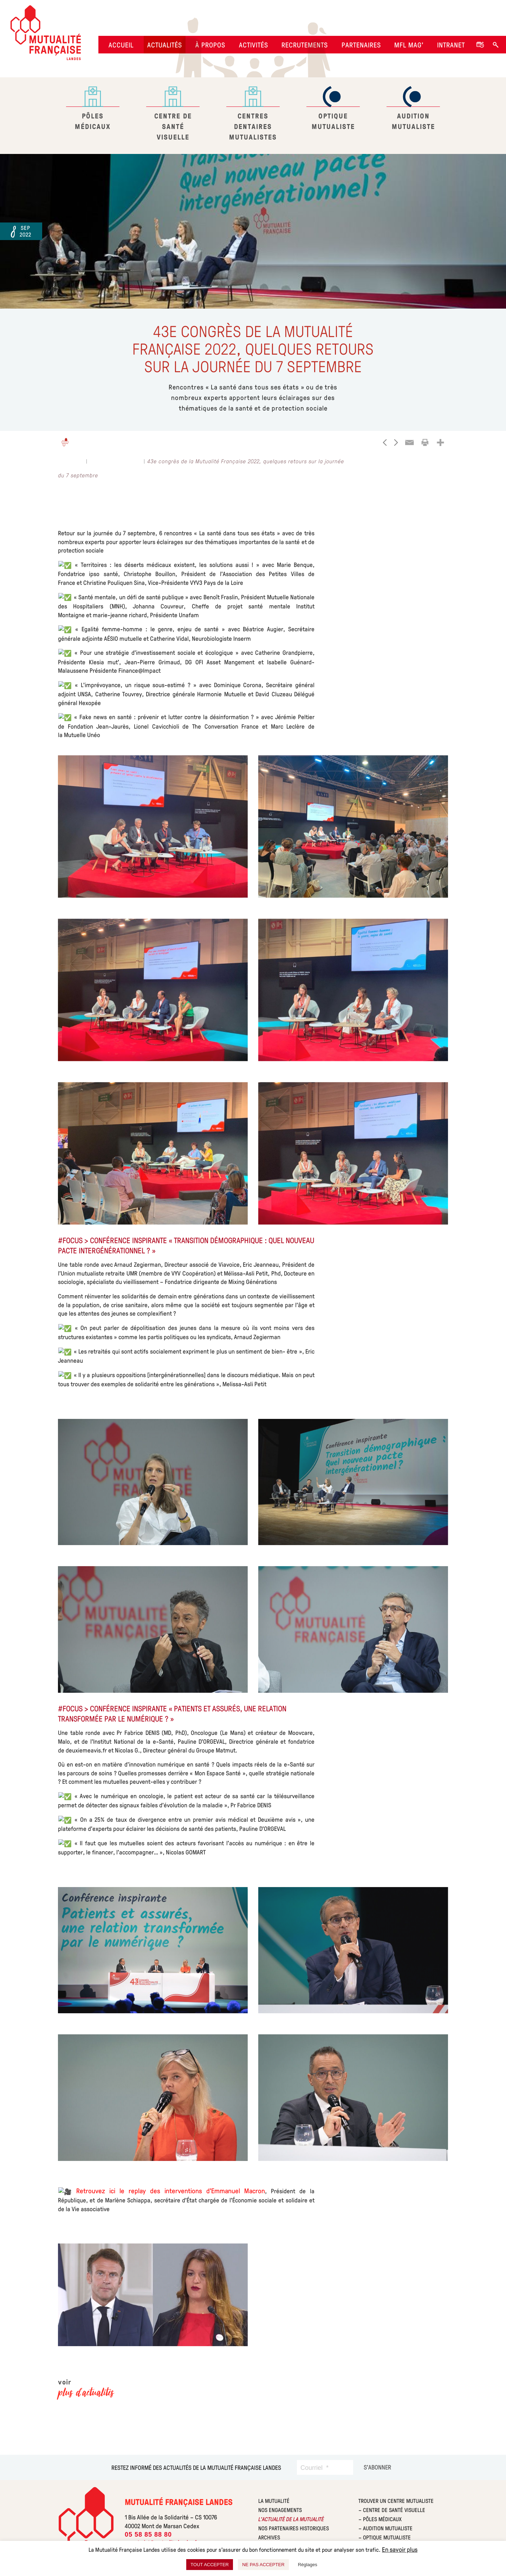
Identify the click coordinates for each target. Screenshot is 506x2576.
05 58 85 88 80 (148, 2534)
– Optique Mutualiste (384, 2537)
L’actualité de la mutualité (291, 2519)
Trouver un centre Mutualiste (396, 2500)
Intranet (451, 44)
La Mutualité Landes (116, 461)
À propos (210, 44)
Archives (269, 2537)
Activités (253, 44)
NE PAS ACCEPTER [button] (263, 2564)
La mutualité (274, 2500)
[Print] (425, 442)
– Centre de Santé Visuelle (391, 2509)
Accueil (121, 44)
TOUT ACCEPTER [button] (209, 2564)
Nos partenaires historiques (293, 2528)
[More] (440, 442)
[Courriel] (325, 2467)
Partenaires (361, 44)
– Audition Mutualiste (385, 2528)
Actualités (164, 44)
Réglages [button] (307, 2564)
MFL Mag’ (408, 44)
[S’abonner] (377, 2467)
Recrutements (304, 44)
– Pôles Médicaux (380, 2519)
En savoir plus (399, 2549)
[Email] (409, 442)
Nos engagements (280, 2509)
